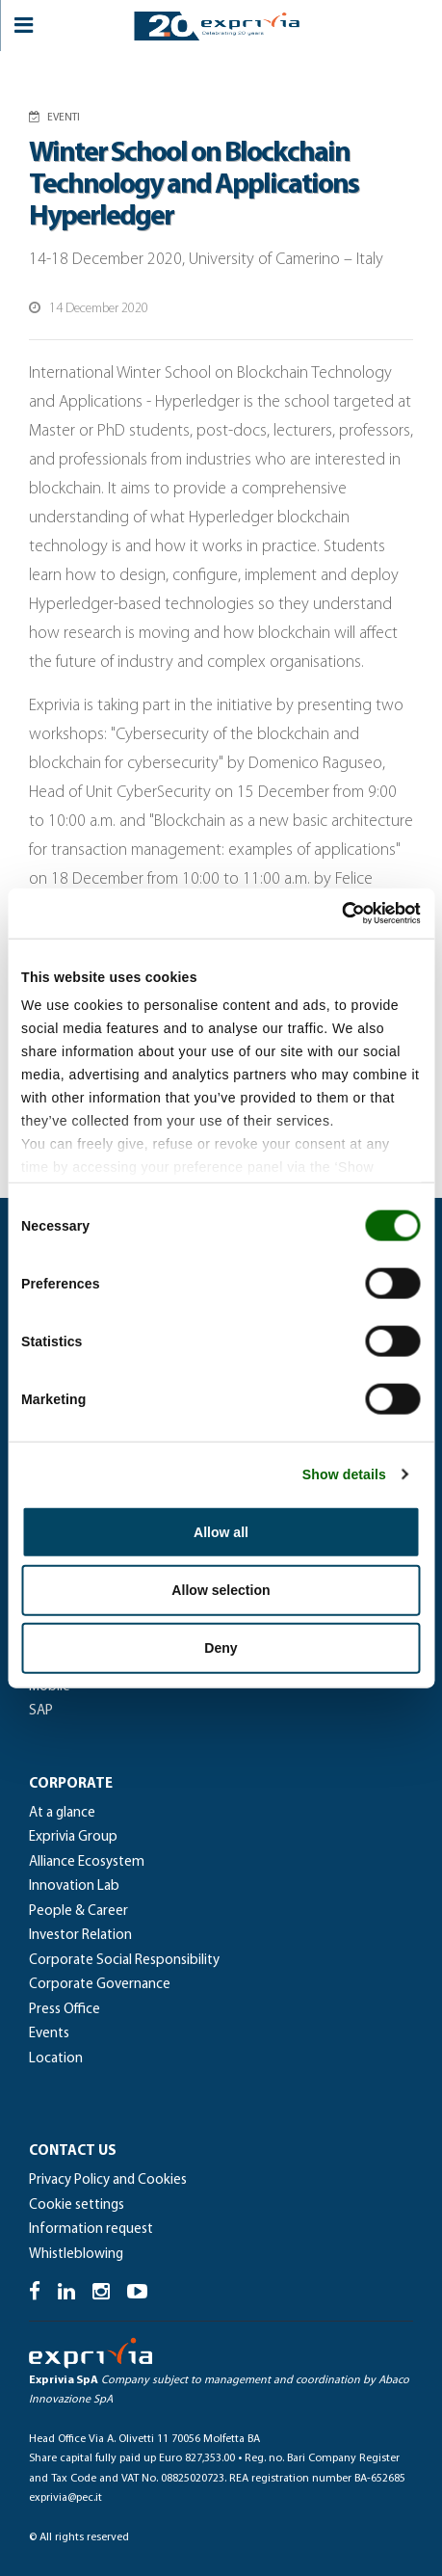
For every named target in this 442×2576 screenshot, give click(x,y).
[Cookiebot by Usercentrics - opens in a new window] (336, 912)
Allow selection (220, 1589)
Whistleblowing (76, 2254)
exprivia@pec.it (65, 2498)
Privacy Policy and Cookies (108, 2180)
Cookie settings (76, 2205)
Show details (344, 1474)
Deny (220, 1648)
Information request (91, 2229)
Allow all (221, 1531)
